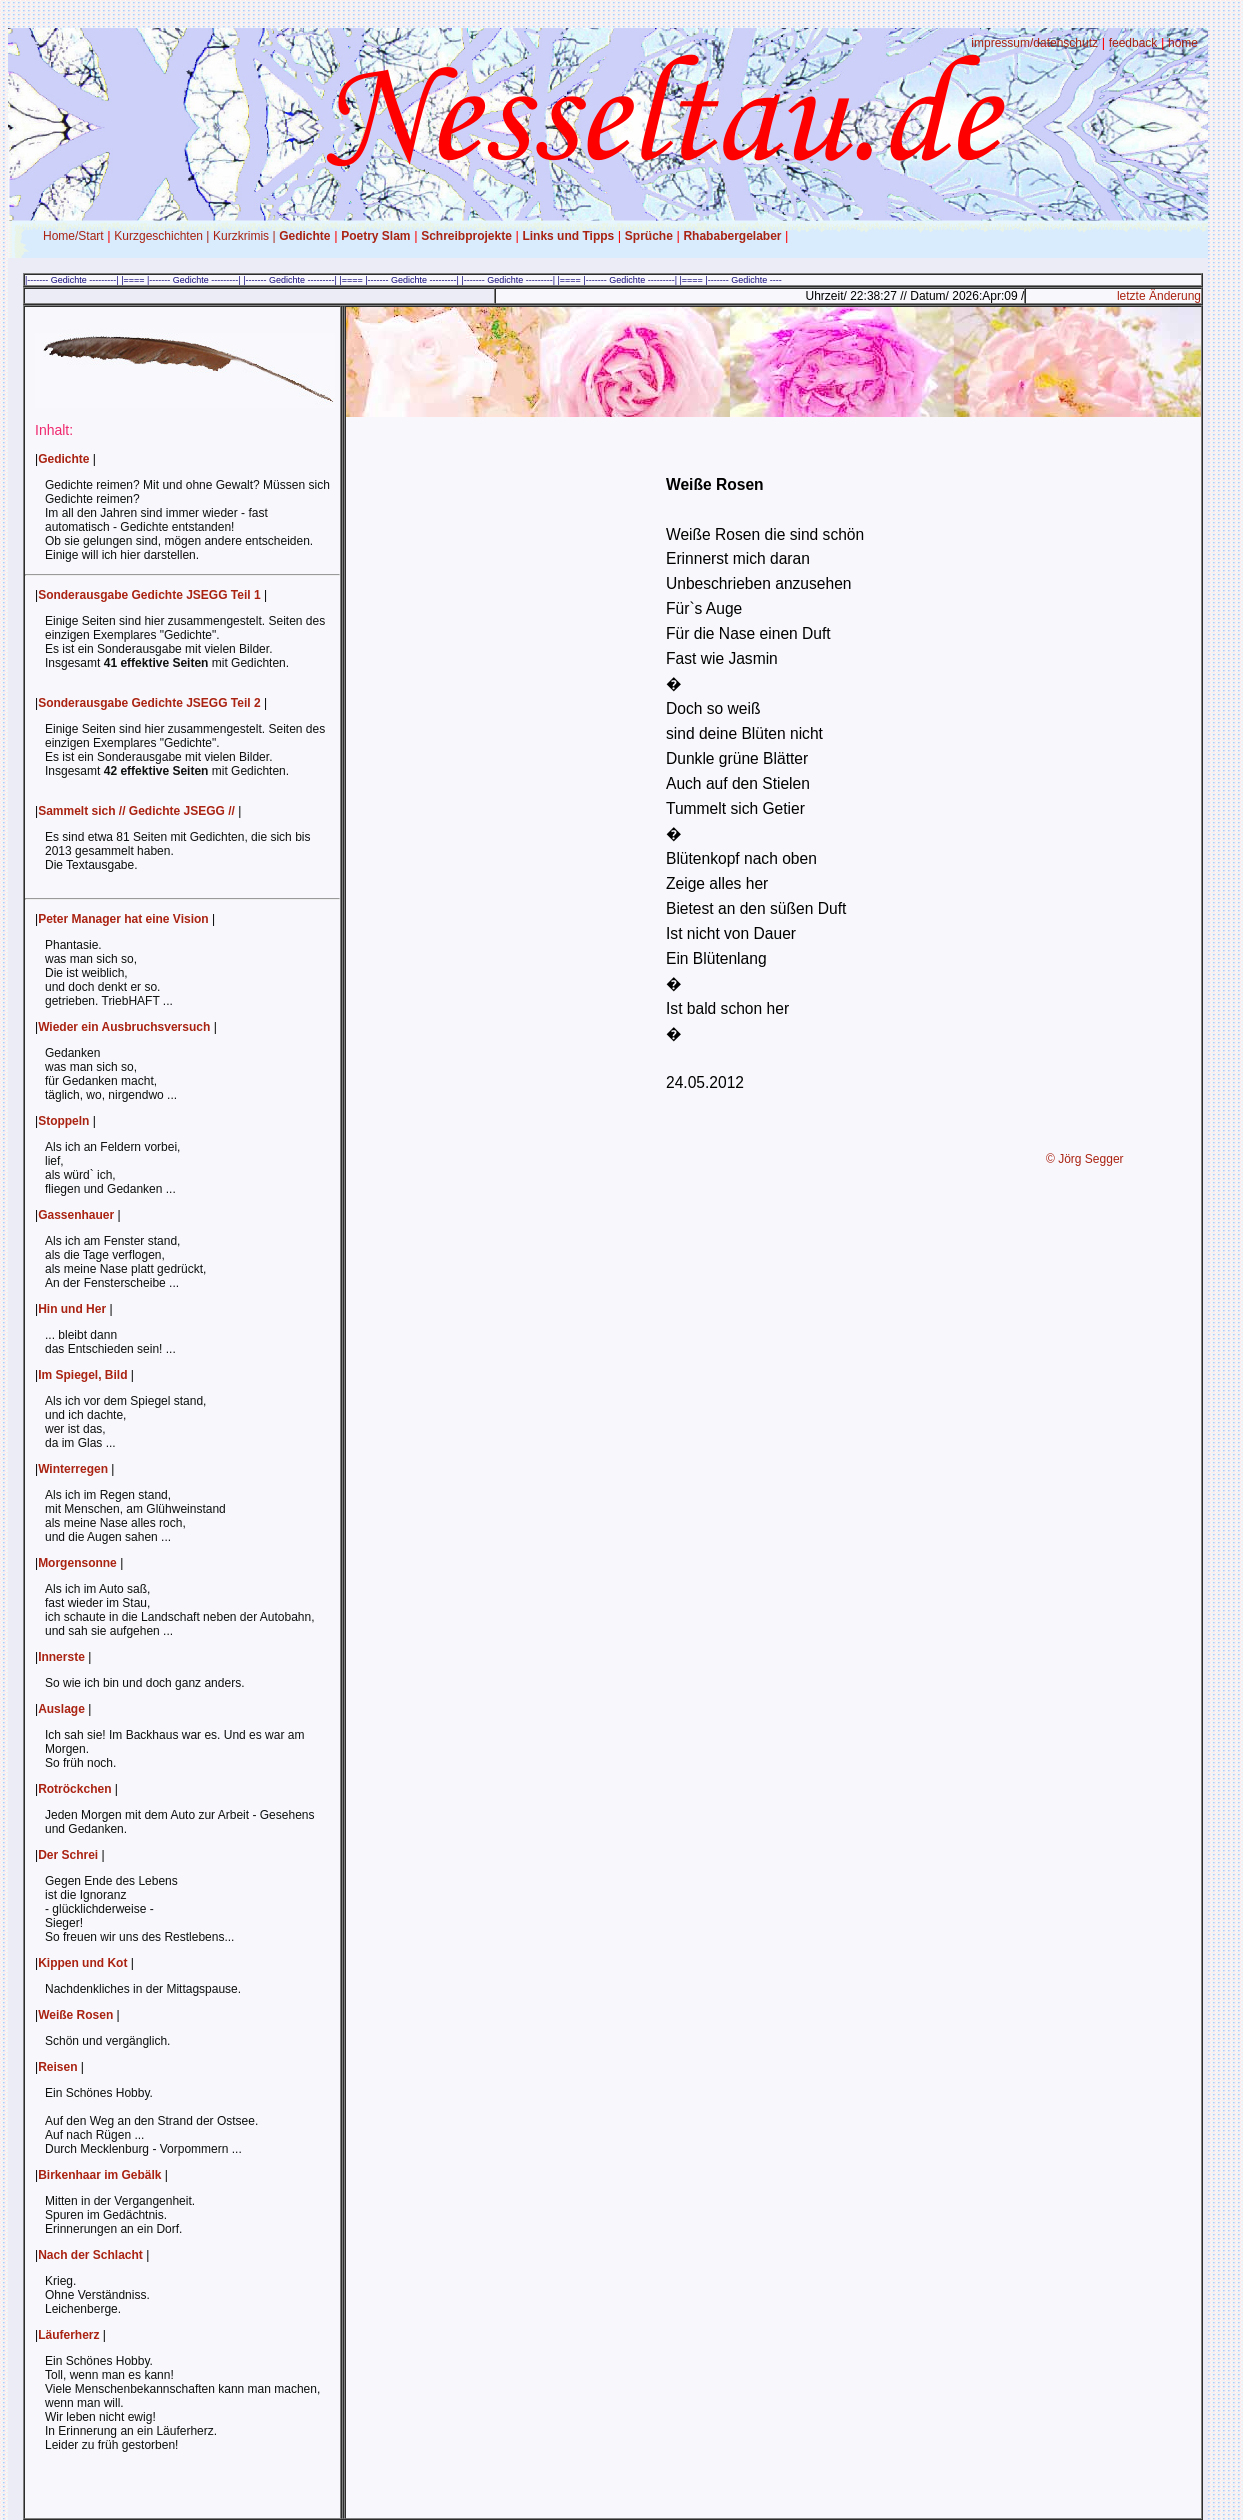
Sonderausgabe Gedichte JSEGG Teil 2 (149, 703)
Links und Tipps (568, 236)
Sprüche (649, 236)
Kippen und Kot (82, 1963)
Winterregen (73, 1469)
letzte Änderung (1159, 296)
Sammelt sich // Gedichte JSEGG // (136, 811)
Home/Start (73, 236)
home (1183, 43)
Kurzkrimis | (244, 236)
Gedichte (304, 236)
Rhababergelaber (732, 236)
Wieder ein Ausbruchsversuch (124, 1027)
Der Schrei (68, 1855)
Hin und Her (72, 1309)
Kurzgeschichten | (161, 236)
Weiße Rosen (75, 2015)
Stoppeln (63, 1121)
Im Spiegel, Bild (82, 1375)
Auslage (61, 1709)
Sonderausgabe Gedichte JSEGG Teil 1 (149, 595)
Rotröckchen (74, 1789)
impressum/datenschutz (1034, 43)
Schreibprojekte (466, 236)
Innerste (61, 1657)
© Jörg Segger (1085, 1159)
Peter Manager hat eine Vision (123, 919)
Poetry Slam (375, 236)
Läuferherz (68, 2335)
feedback (1133, 43)
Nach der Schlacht (90, 2255)
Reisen (57, 2067)
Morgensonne (77, 1563)
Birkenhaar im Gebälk (99, 2175)
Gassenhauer (76, 1215)
